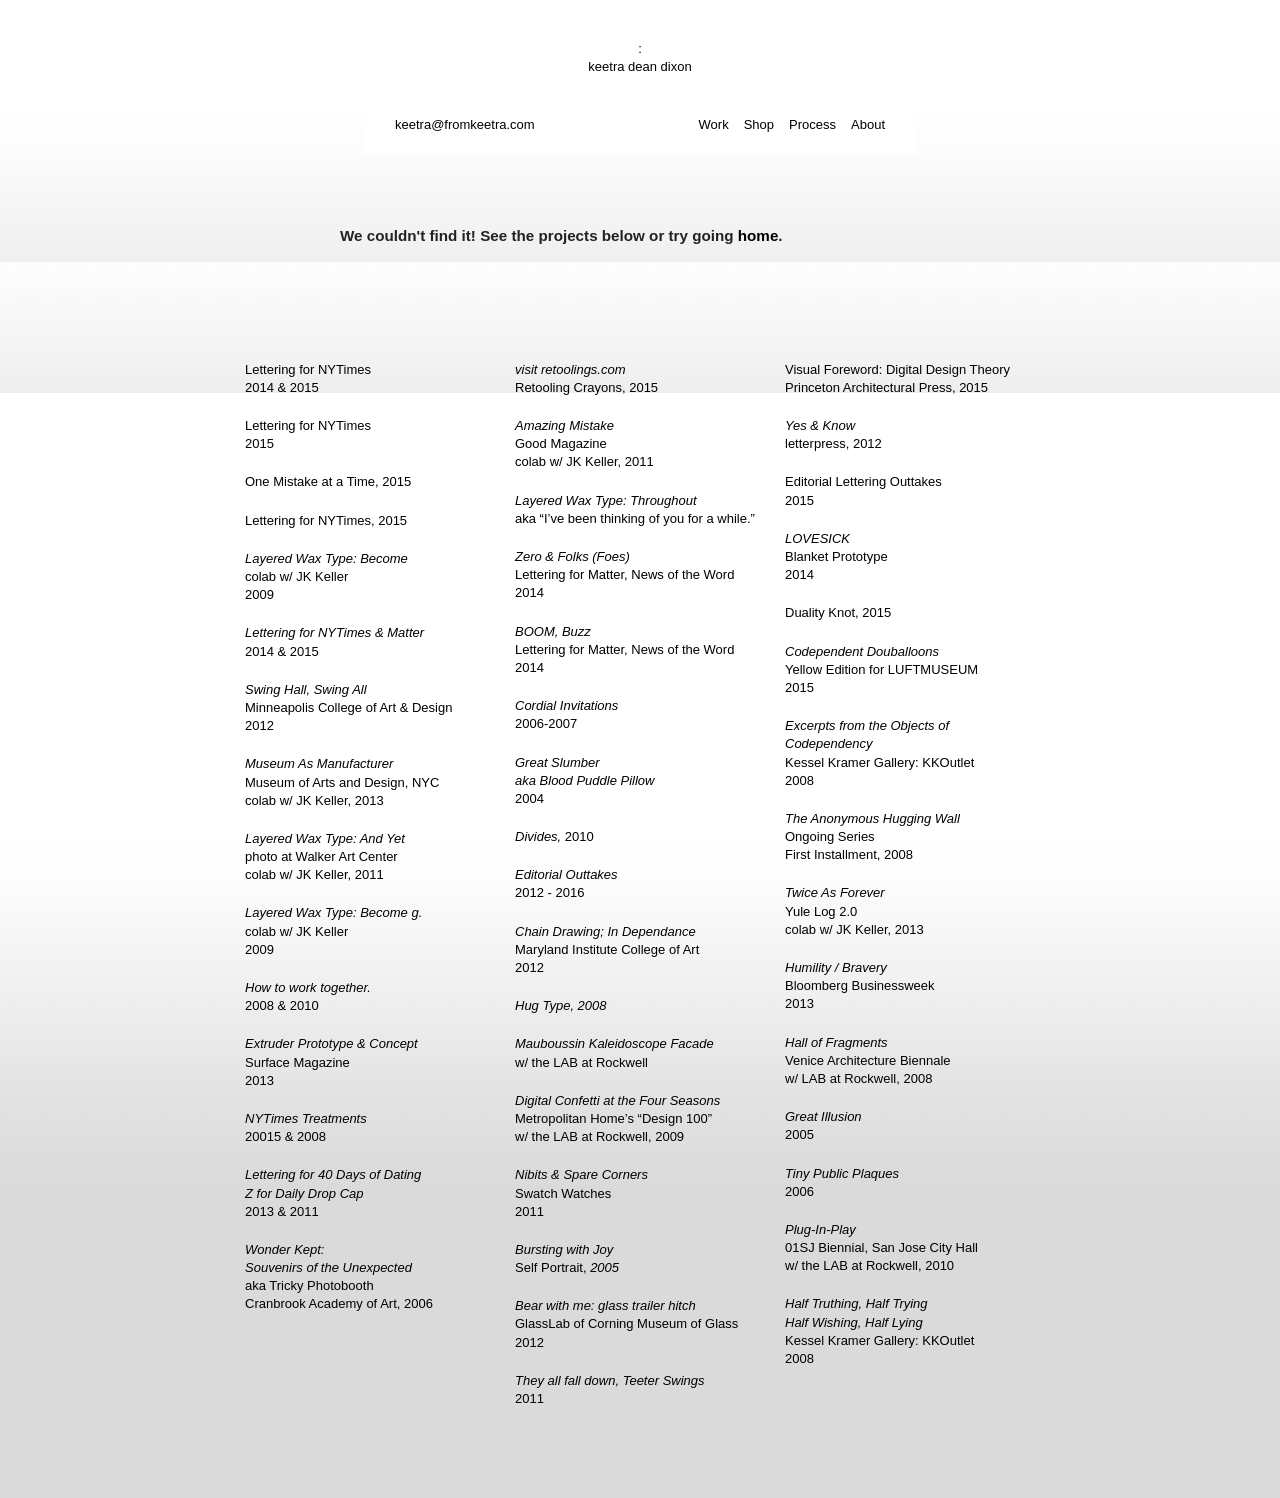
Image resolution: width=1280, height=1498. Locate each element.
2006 (842, 1182)
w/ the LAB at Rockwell (614, 1052)
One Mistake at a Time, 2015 (328, 481)
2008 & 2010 (308, 996)
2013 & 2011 (333, 1192)
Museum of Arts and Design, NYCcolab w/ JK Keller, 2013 (342, 781)
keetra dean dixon (639, 66)
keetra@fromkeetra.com (465, 124)
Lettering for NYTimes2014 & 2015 (308, 378)
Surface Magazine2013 (331, 1061)
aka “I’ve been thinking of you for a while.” (635, 509)
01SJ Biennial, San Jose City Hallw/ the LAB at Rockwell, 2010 (881, 1247)
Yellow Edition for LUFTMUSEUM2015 (881, 669)
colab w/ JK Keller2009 (326, 576)
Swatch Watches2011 (581, 1192)
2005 (823, 1125)
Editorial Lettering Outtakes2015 (863, 490)
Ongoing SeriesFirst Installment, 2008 (872, 836)
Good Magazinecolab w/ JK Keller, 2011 (584, 443)
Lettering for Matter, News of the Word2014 (624, 574)
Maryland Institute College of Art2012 (607, 949)
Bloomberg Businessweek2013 (860, 985)
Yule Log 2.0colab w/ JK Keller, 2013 (854, 910)
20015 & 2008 (306, 1127)
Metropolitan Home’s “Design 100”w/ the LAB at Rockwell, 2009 (617, 1118)
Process (812, 124)
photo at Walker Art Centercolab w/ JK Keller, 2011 (325, 856)
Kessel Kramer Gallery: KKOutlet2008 (879, 753)
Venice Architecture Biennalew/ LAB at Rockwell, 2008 (868, 1060)
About (868, 124)
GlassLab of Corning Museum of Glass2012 (626, 1323)
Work (714, 124)
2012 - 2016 (566, 883)
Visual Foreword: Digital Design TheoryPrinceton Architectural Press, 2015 (897, 378)
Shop (759, 124)
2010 (554, 836)
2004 (584, 780)
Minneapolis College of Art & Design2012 (348, 707)
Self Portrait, (567, 1258)
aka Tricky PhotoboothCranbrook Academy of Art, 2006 (339, 1277)
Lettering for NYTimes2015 (308, 434)
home (758, 235)
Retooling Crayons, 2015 (586, 378)
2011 (610, 1389)
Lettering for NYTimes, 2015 (326, 520)
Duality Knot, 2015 (838, 612)
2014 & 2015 (334, 641)
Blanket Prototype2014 (836, 556)
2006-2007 (566, 714)
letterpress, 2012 (833, 434)
